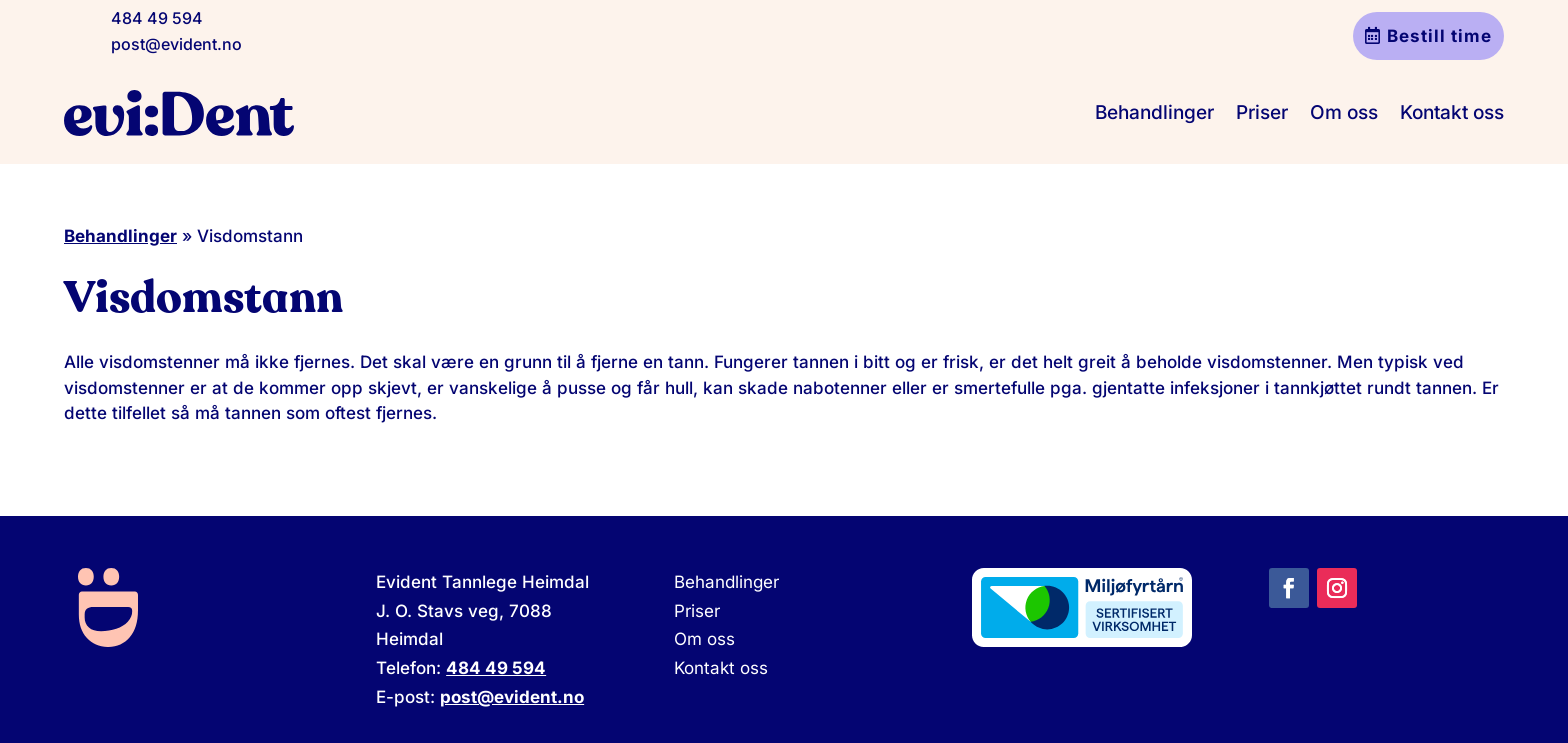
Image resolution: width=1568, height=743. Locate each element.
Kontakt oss (1452, 112)
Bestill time (1439, 36)
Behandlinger (1154, 112)
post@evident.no (176, 44)
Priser (1262, 112)
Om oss (1344, 112)
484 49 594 (157, 18)
